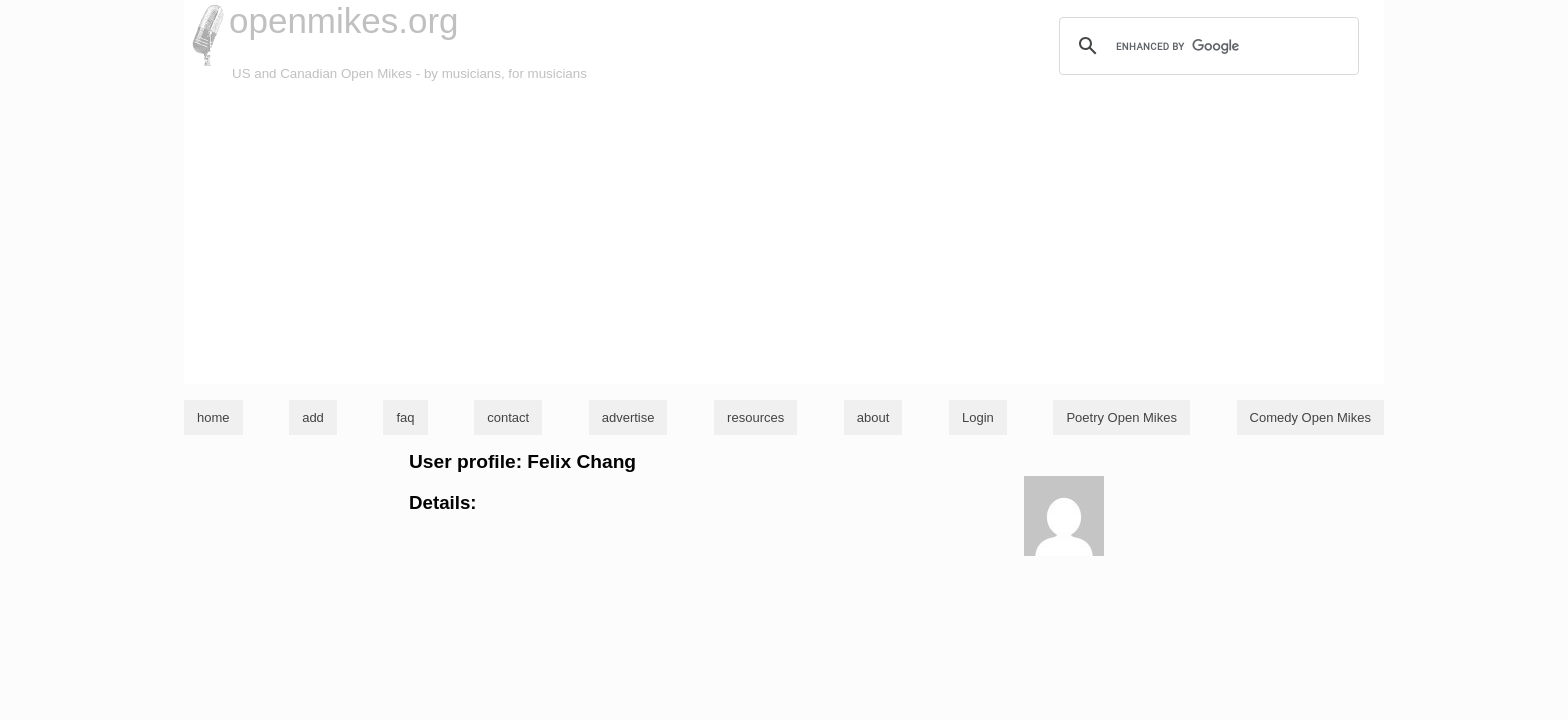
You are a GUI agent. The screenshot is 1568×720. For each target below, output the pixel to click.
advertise (628, 417)
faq (405, 417)
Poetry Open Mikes (1121, 417)
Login (978, 417)
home (213, 417)
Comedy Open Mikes (1310, 417)
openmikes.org (344, 20)
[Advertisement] (784, 234)
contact (508, 417)
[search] (1206, 46)
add (313, 417)
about (873, 417)
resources (755, 417)
